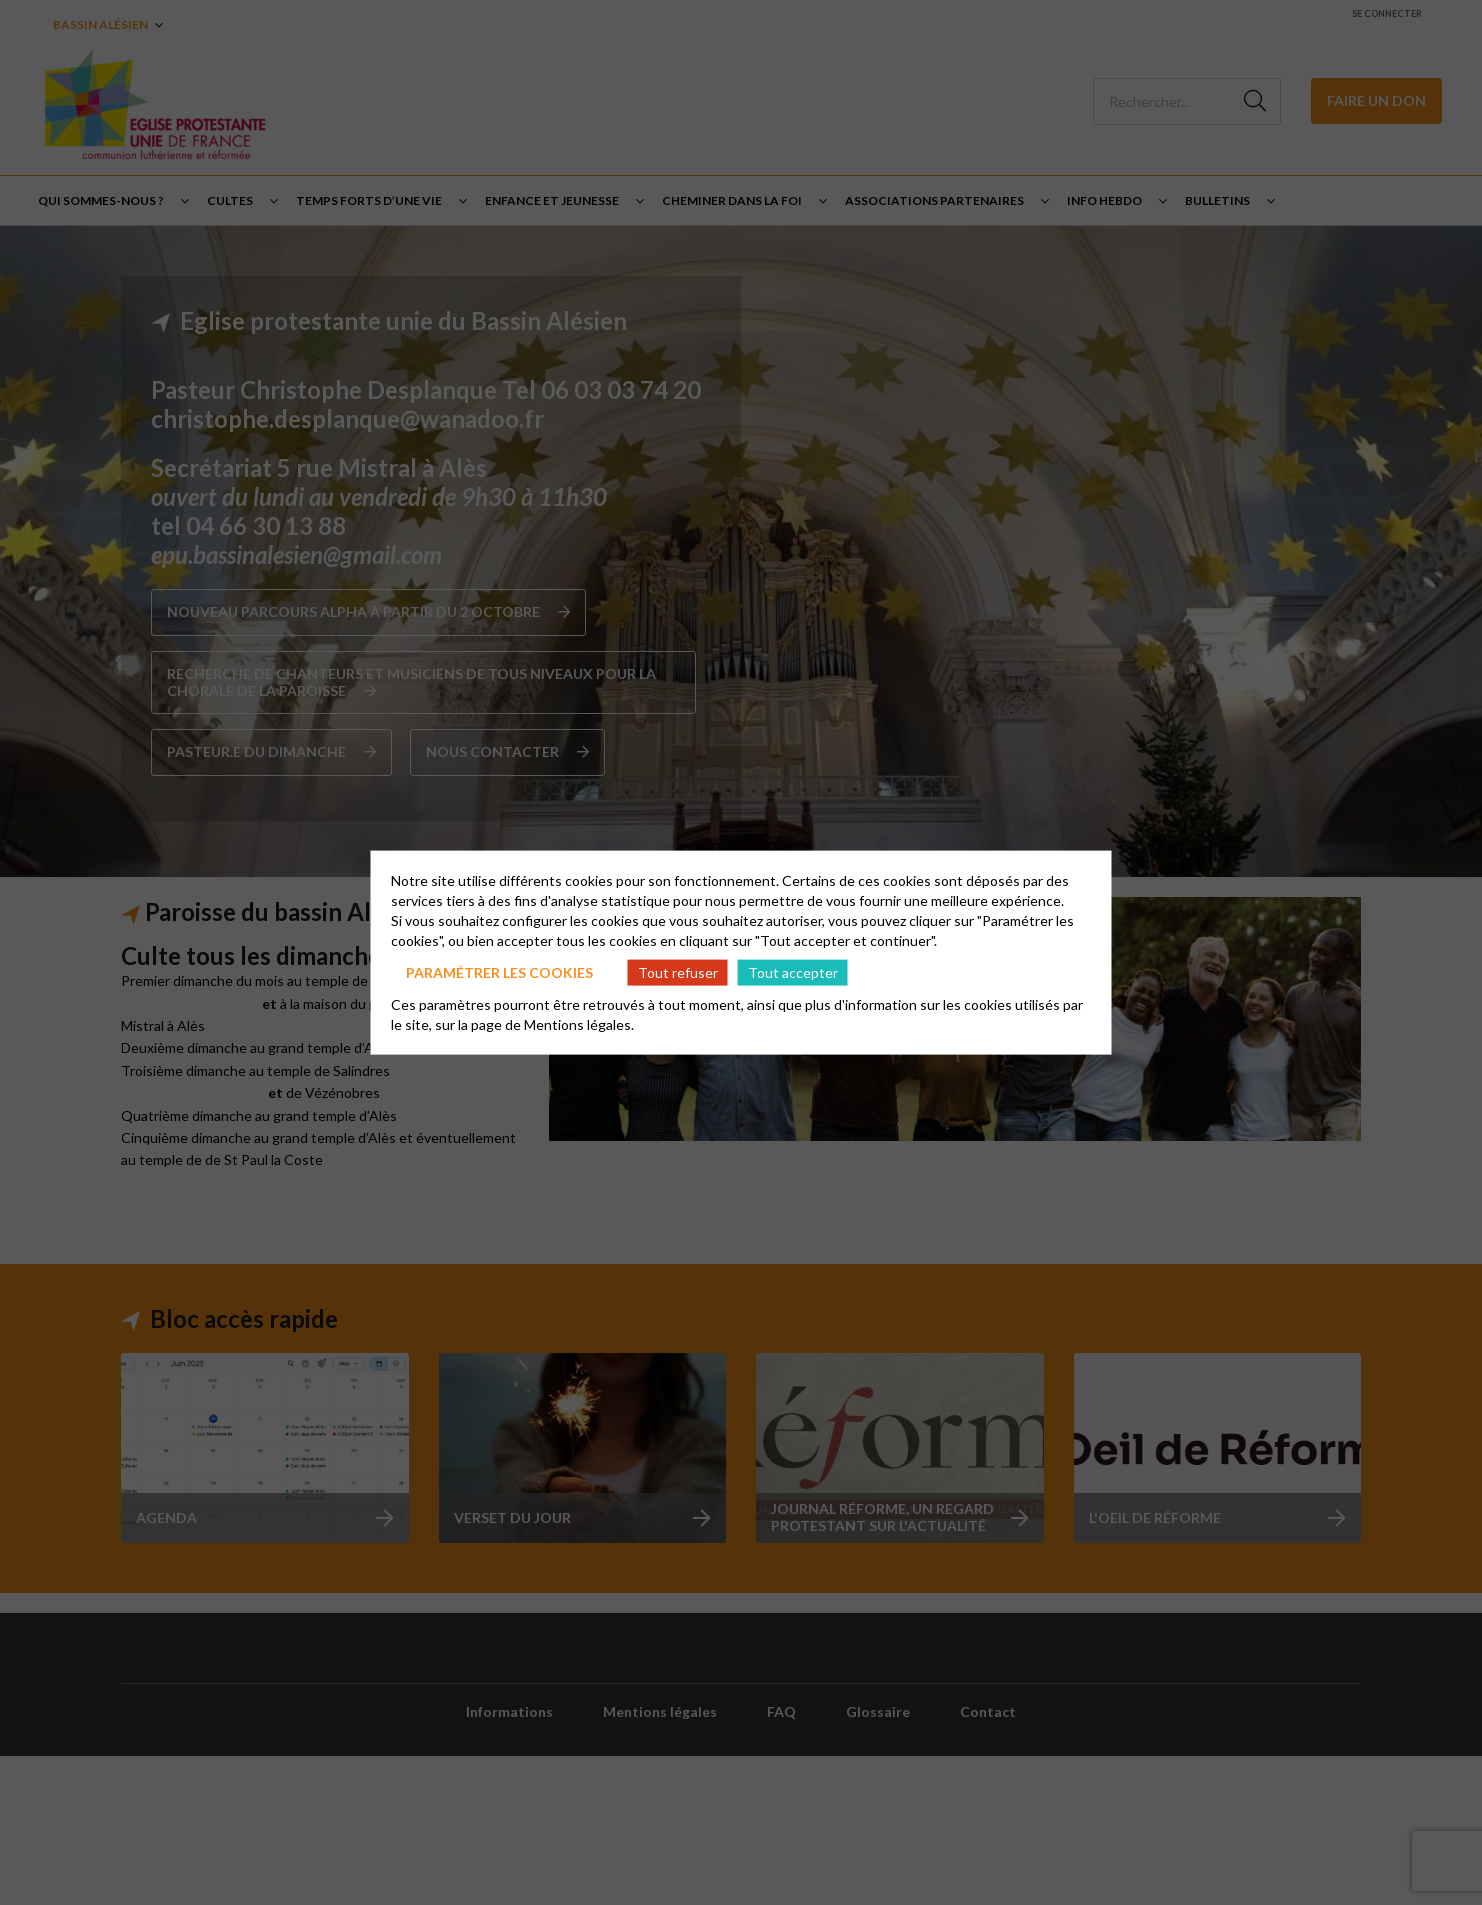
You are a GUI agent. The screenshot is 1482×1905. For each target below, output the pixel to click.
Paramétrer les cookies (499, 971)
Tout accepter (793, 971)
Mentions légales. (579, 1024)
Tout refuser (678, 971)
